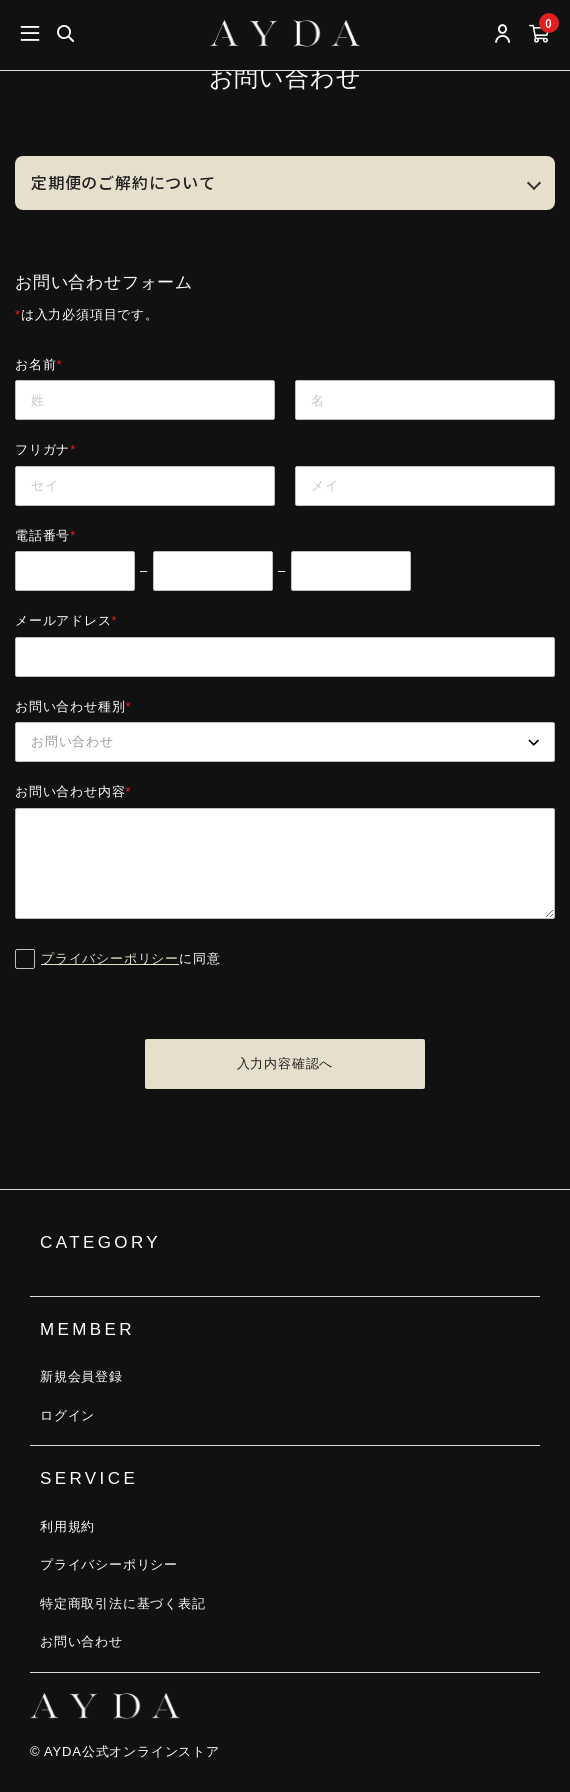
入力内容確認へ (285, 1063)
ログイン (67, 1415)
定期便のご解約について (123, 182)
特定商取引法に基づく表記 (123, 1603)
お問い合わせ (81, 1641)
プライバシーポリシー (110, 958)
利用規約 (67, 1526)
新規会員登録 (81, 1376)
